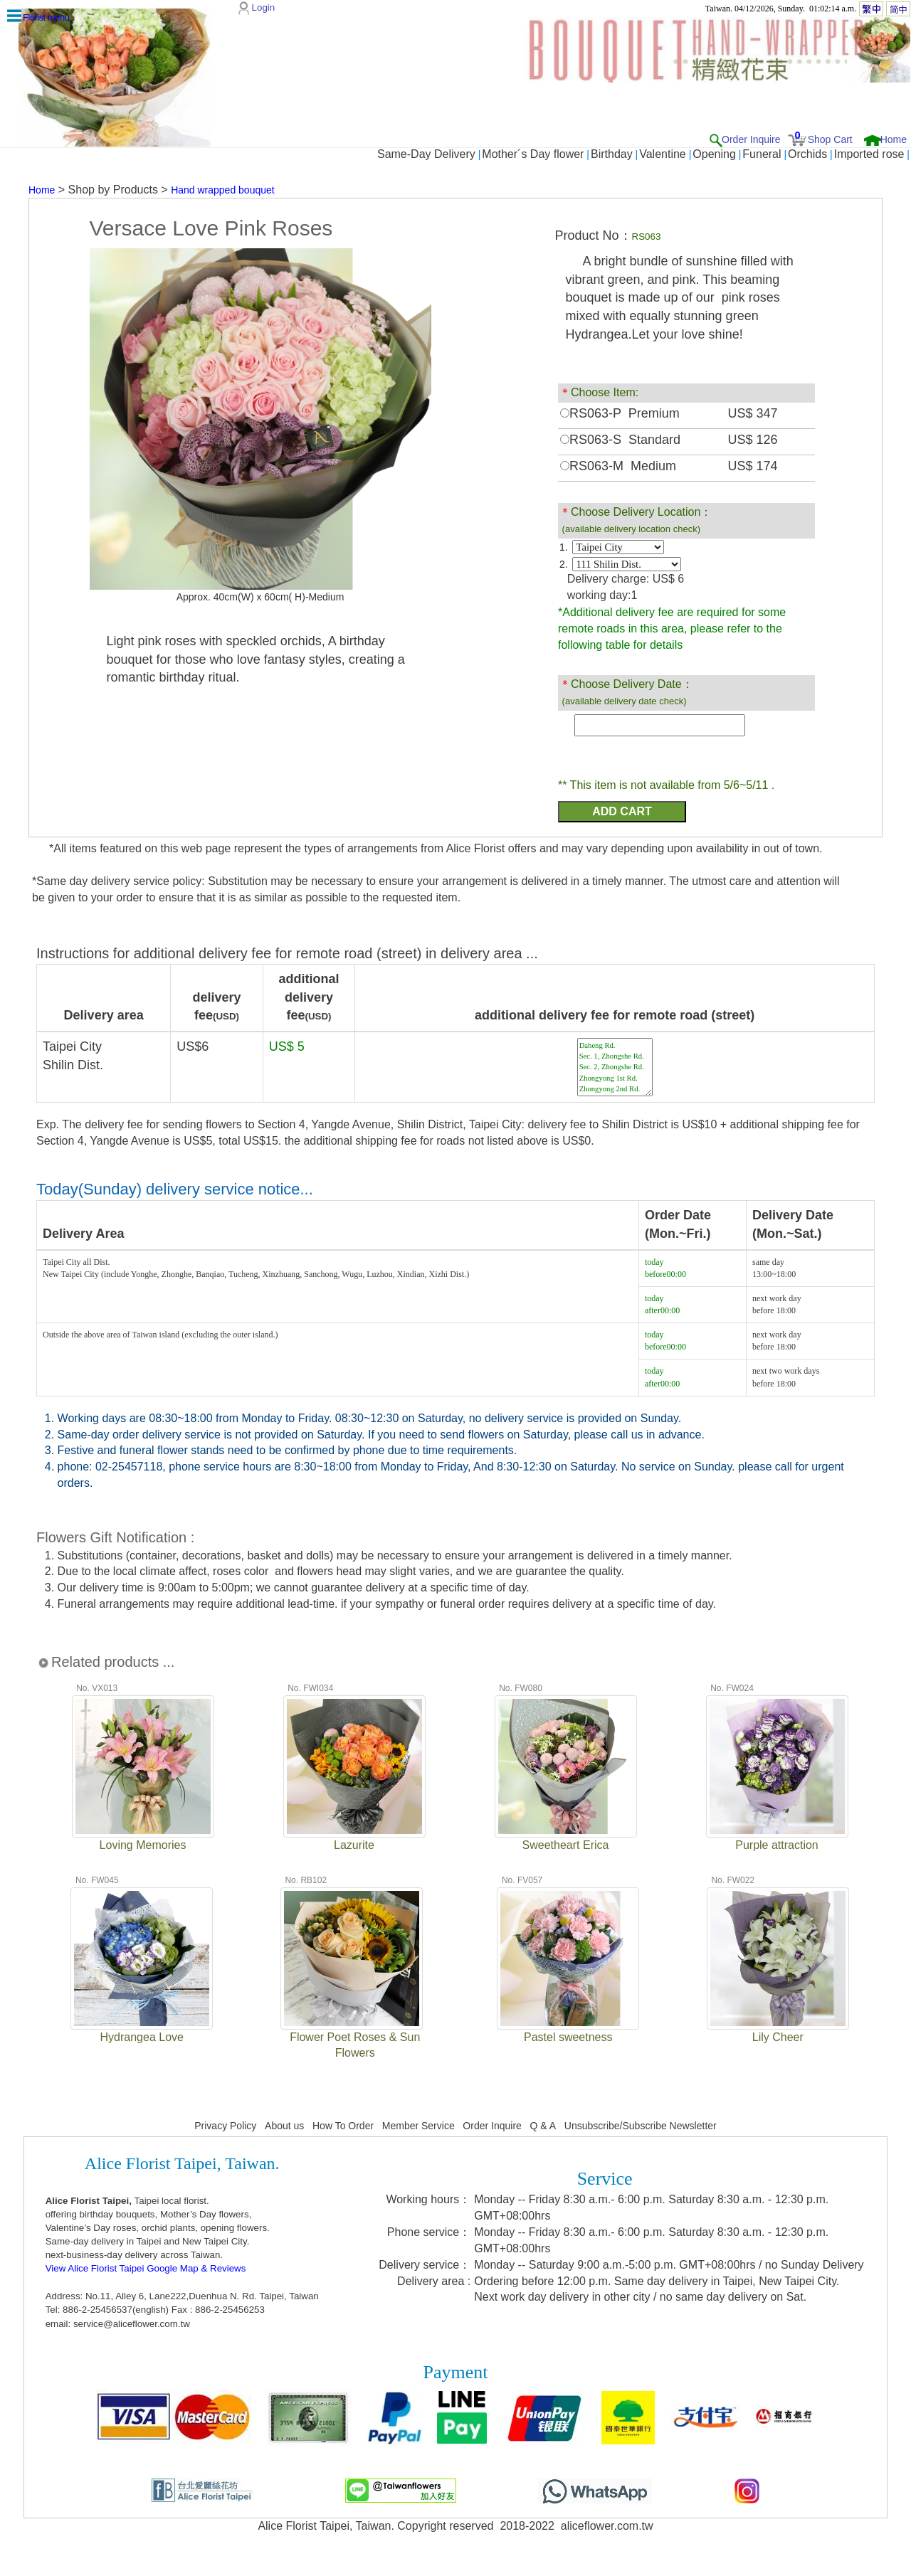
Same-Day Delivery (426, 154)
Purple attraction (776, 1845)
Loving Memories (143, 1845)
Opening (714, 154)
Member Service (418, 2125)
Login (263, 7)
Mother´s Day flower (533, 154)
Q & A (543, 2125)
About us (284, 2125)
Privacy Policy (225, 2125)
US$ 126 (753, 440)
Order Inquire (751, 139)
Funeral (761, 154)
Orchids (807, 154)
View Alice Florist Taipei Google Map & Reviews (146, 2268)
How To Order (343, 2125)
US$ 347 (753, 413)
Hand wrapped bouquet (223, 190)
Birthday (612, 154)
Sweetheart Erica (565, 1845)
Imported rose (869, 154)
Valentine (662, 154)
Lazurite (354, 1845)
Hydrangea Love (142, 2037)
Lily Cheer (778, 2037)
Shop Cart (830, 139)
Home (893, 139)
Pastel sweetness (568, 2037)
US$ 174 (753, 466)
